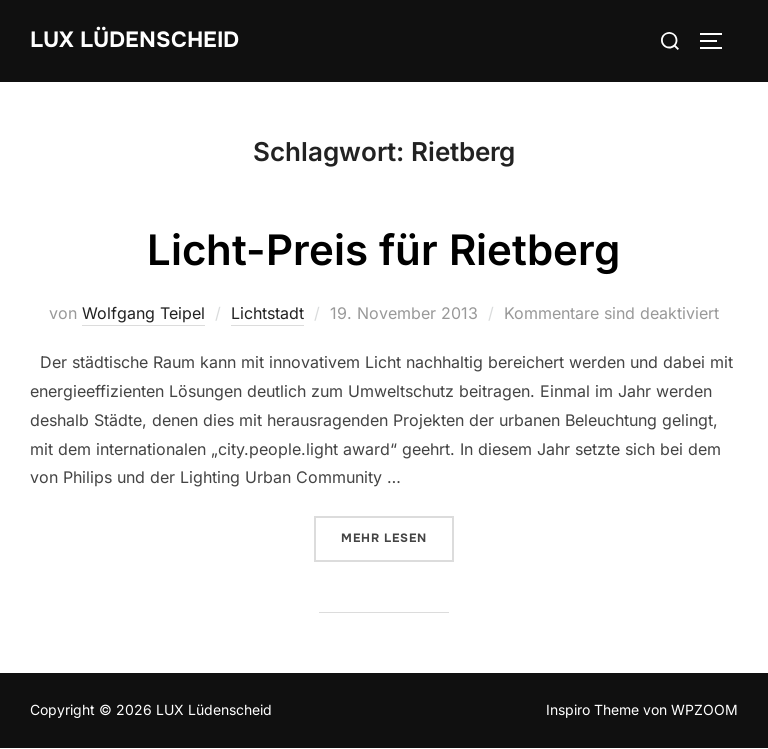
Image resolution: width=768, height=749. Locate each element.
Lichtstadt (267, 313)
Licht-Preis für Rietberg (383, 249)
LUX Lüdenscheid (134, 40)
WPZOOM (704, 709)
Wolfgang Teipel (143, 313)
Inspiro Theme (592, 709)
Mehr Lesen (397, 537)
